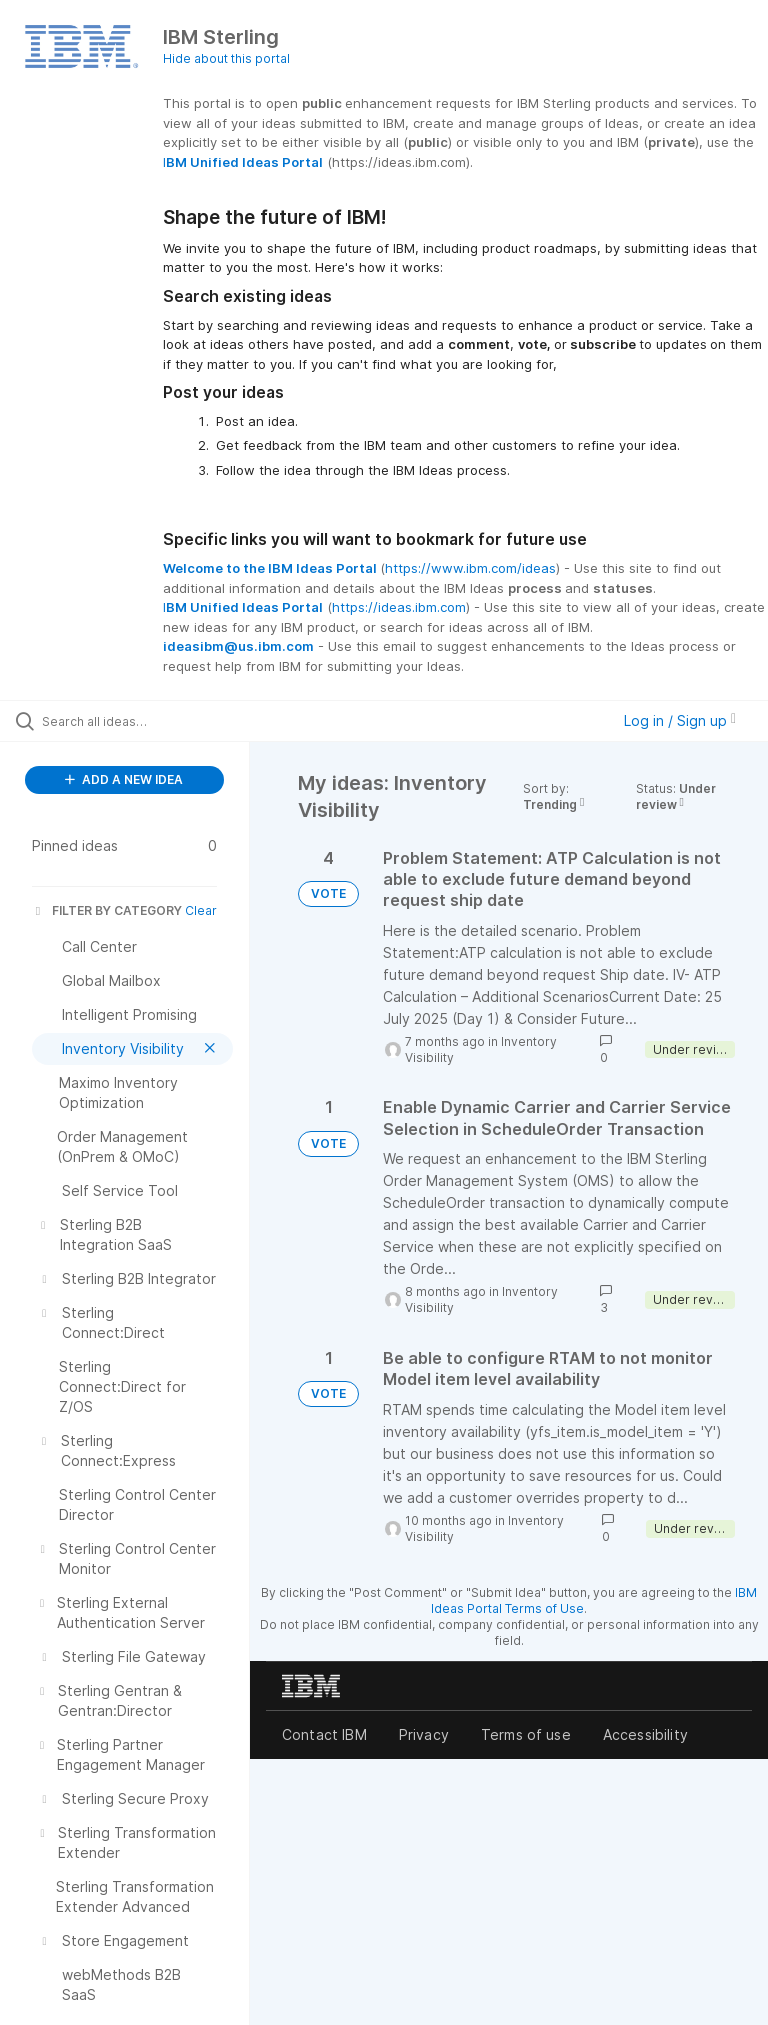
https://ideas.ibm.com (399, 607)
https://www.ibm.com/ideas (470, 568)
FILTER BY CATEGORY (107, 910)
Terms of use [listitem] (526, 1734)
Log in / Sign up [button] (680, 720)
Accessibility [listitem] (645, 1734)
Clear (201, 910)
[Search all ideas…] (135, 721)
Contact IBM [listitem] (324, 1734)
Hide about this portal (226, 58)
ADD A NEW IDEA (124, 779)
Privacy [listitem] (424, 1734)
